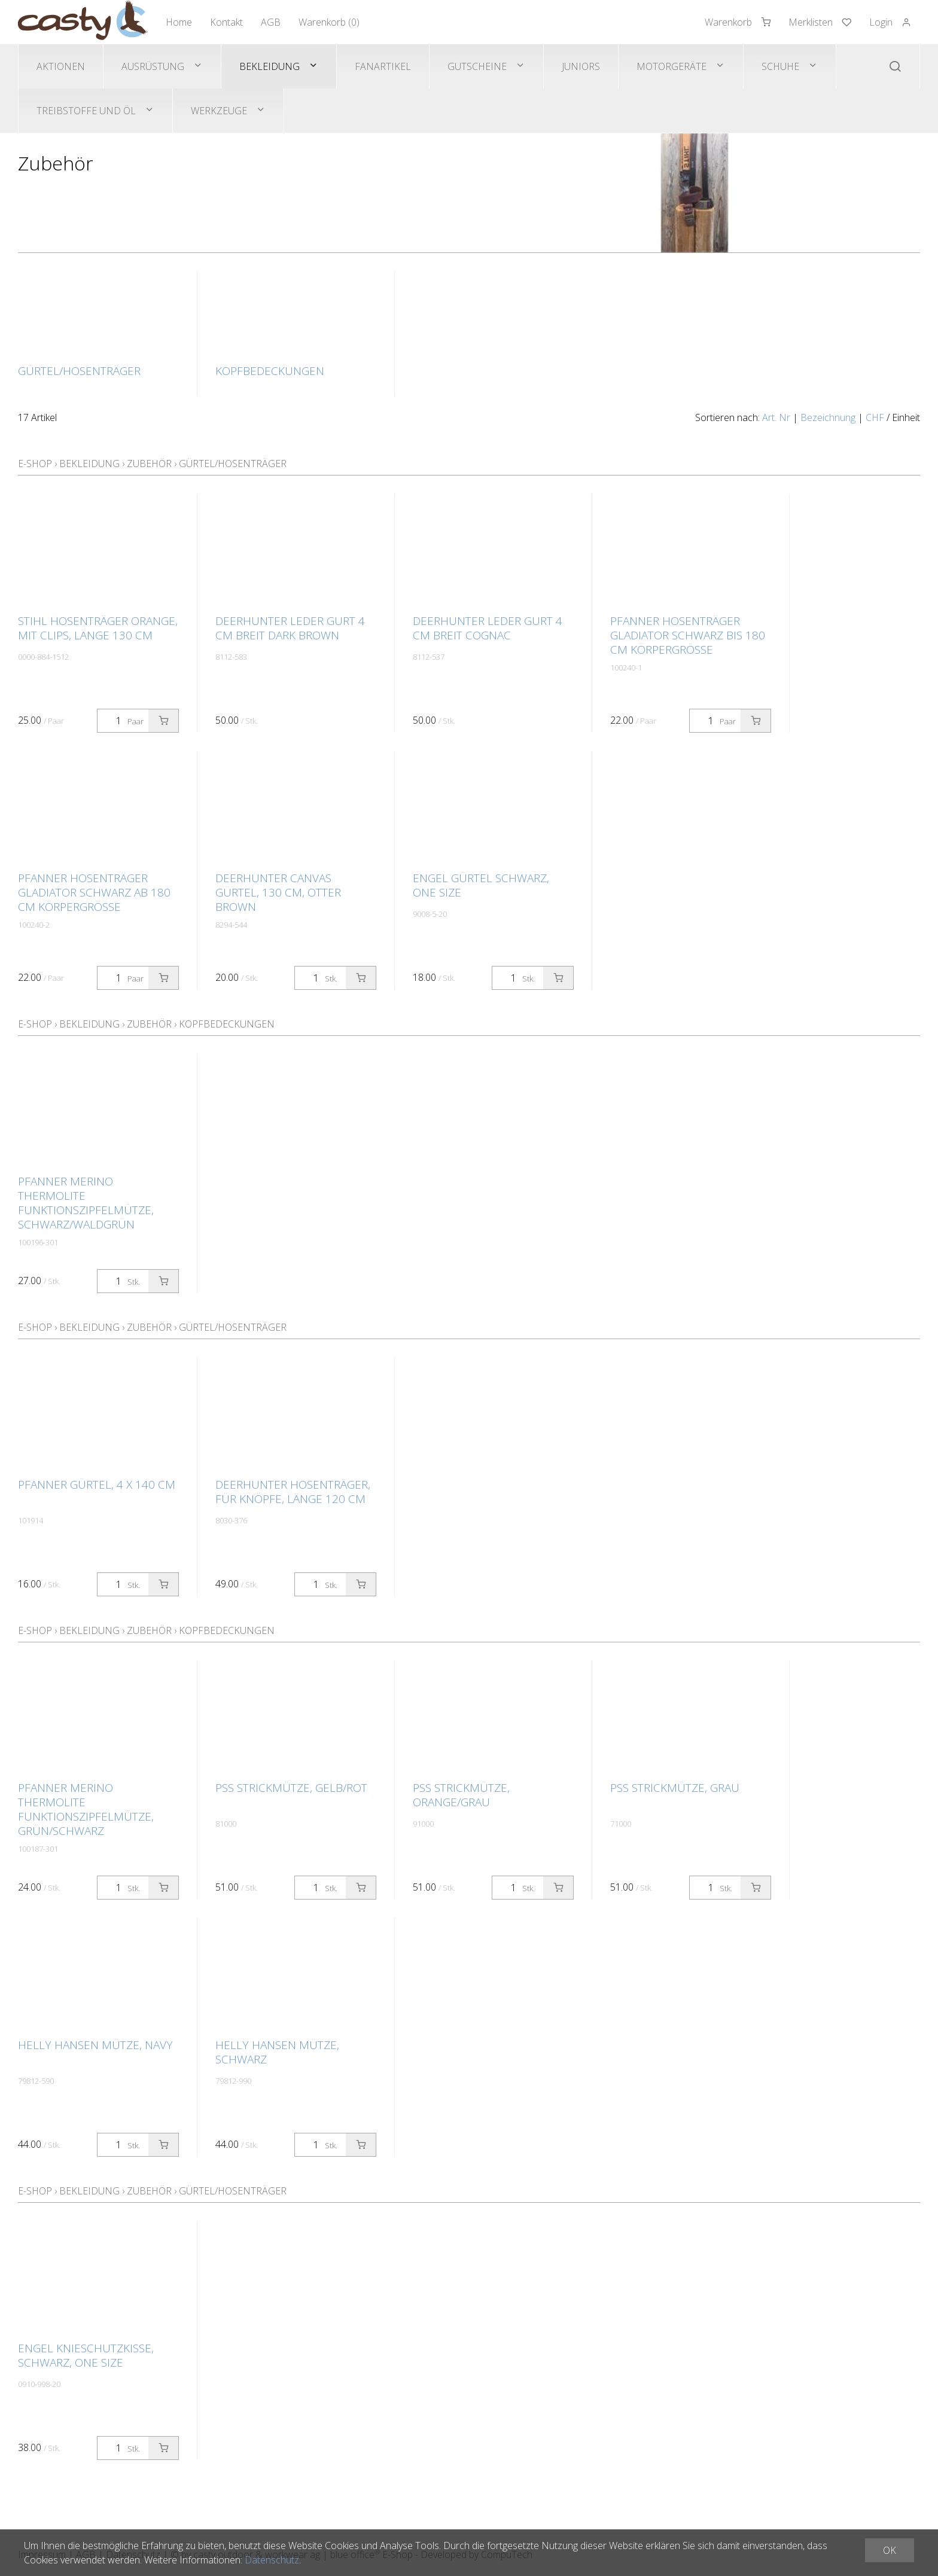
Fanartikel (383, 66)
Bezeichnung (827, 417)
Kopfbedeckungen (227, 1024)
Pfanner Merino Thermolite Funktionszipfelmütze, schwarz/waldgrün (86, 1202)
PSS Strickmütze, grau (674, 1787)
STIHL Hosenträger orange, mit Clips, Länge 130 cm (98, 628)
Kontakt (226, 22)
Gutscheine (477, 66)
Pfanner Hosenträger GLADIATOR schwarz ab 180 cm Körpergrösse (94, 892)
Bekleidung (269, 66)
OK (889, 2550)
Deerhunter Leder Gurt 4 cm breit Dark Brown (290, 628)
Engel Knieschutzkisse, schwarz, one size (86, 2355)
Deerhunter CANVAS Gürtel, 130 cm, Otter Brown (278, 892)
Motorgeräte (671, 66)
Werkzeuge (219, 110)
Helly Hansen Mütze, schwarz (277, 2052)
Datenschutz (272, 2559)
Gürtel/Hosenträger (233, 463)
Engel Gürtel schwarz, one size (481, 885)
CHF (875, 417)
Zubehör (149, 463)
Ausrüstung (152, 66)
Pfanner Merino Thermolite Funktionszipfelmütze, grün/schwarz (86, 1809)
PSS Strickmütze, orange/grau (461, 1795)
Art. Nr (776, 417)
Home (179, 22)
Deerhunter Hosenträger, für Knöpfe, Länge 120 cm (292, 1492)
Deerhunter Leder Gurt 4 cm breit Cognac (487, 628)
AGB (271, 22)
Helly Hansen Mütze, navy (95, 2045)
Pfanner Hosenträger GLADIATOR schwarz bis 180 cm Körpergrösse (687, 635)
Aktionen (60, 66)
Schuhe (780, 66)
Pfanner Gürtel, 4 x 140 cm (96, 1484)
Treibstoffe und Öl (86, 110)
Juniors (581, 66)
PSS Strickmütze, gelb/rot (291, 1787)
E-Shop (35, 463)
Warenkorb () (329, 22)
